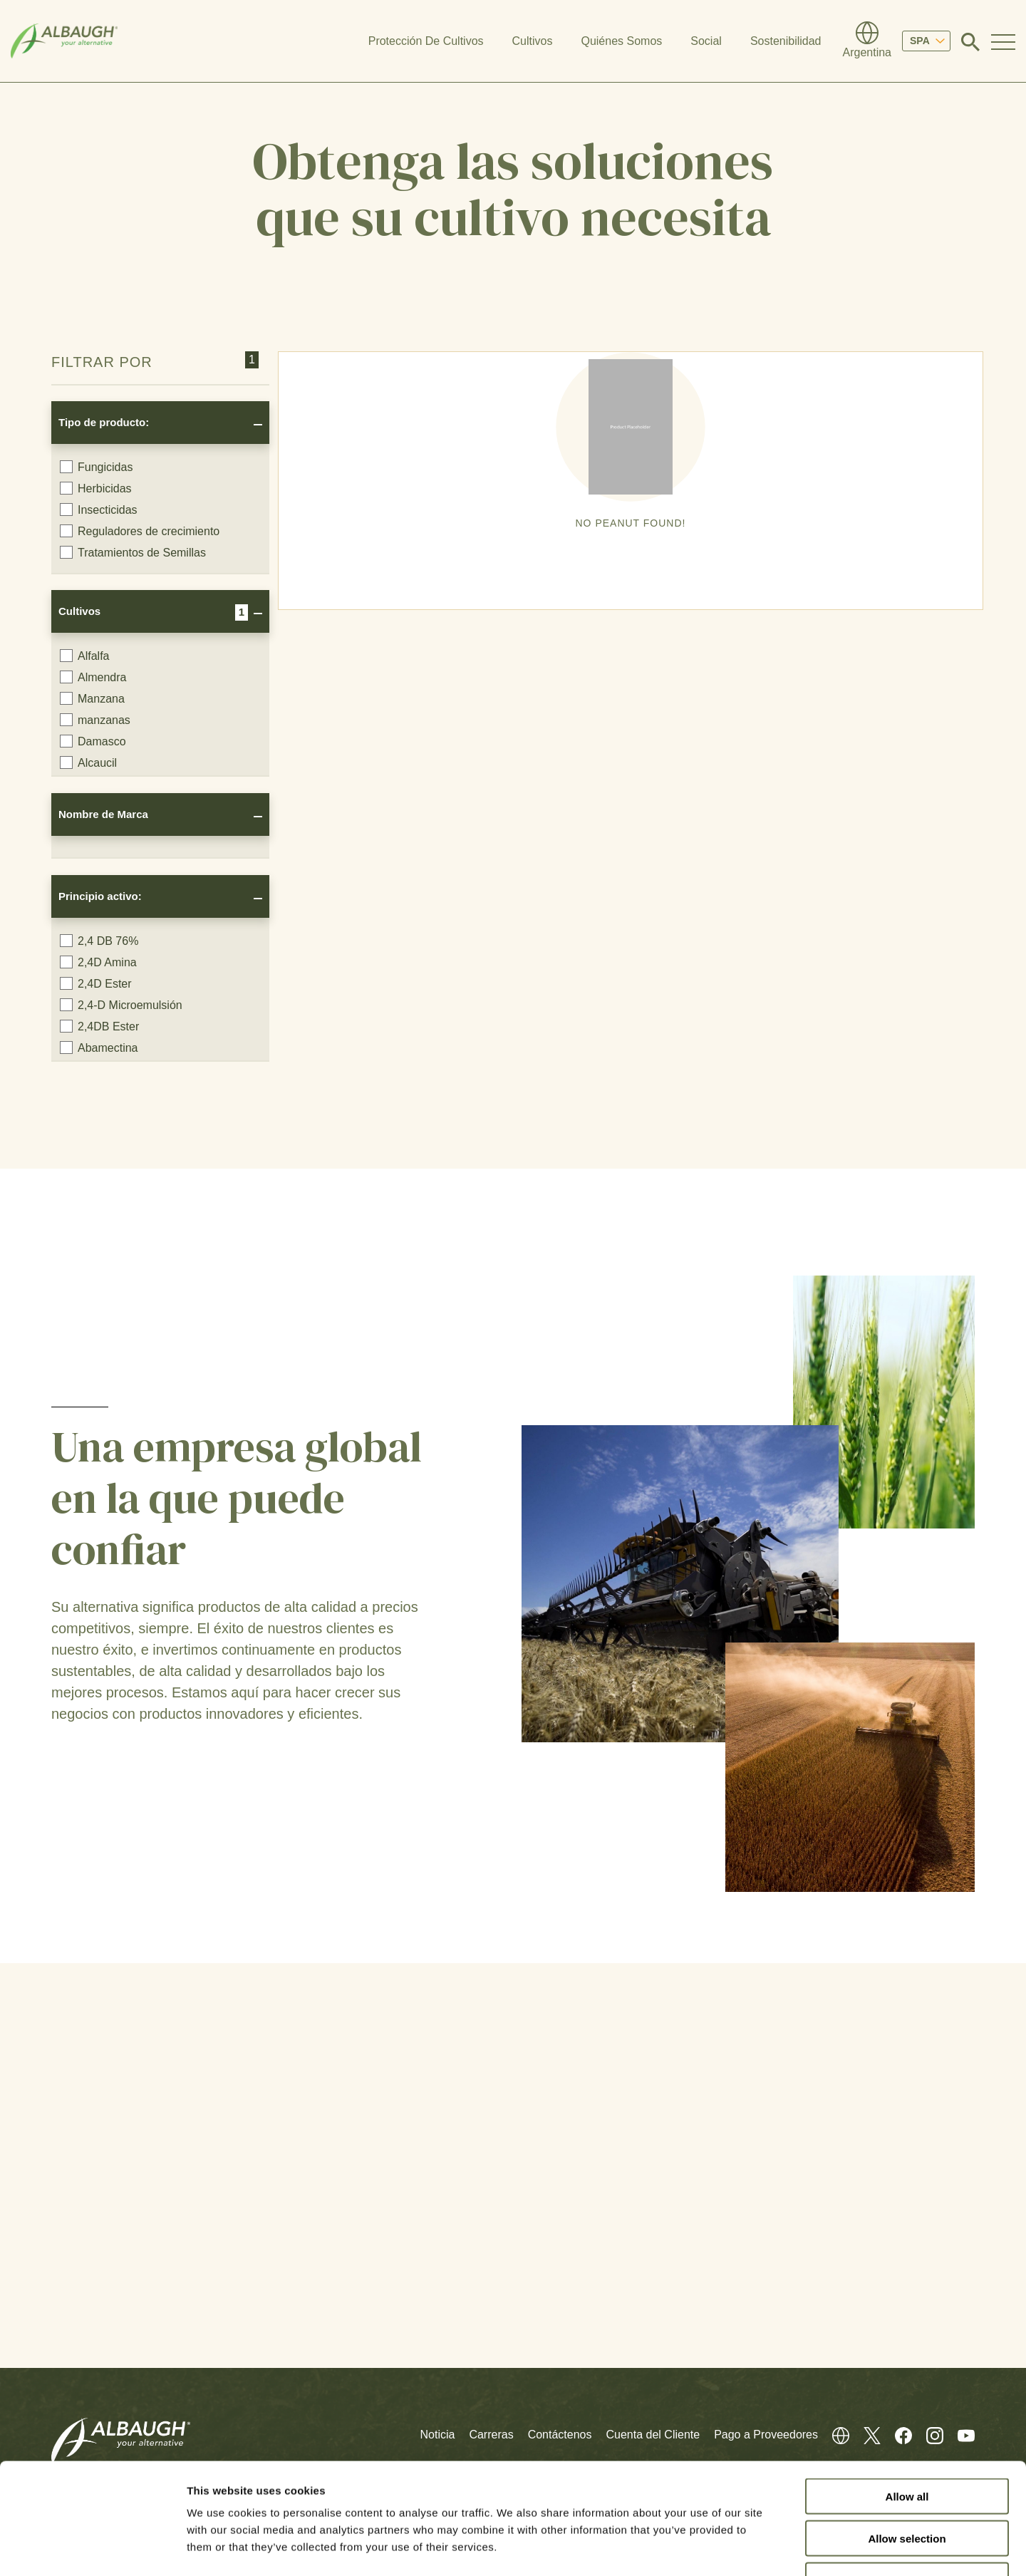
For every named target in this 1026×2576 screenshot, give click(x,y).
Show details (748, 2548)
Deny (907, 2485)
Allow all (907, 2401)
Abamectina (99, 1047)
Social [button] (706, 41)
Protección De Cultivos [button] (426, 41)
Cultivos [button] (532, 41)
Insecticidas (99, 509)
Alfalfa (84, 655)
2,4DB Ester (99, 1026)
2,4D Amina (98, 962)
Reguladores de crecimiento (139, 530)
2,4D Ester (96, 983)
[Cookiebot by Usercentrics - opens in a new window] (92, 2548)
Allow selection (906, 2443)
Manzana (92, 698)
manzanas (95, 719)
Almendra (93, 677)
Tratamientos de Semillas (133, 552)
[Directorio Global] (867, 41)
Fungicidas (96, 466)
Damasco (93, 741)
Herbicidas (96, 488)
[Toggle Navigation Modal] (1003, 41)
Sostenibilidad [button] (786, 41)
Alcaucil (88, 762)
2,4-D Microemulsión (121, 1004)
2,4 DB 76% (99, 940)
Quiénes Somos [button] (621, 41)
